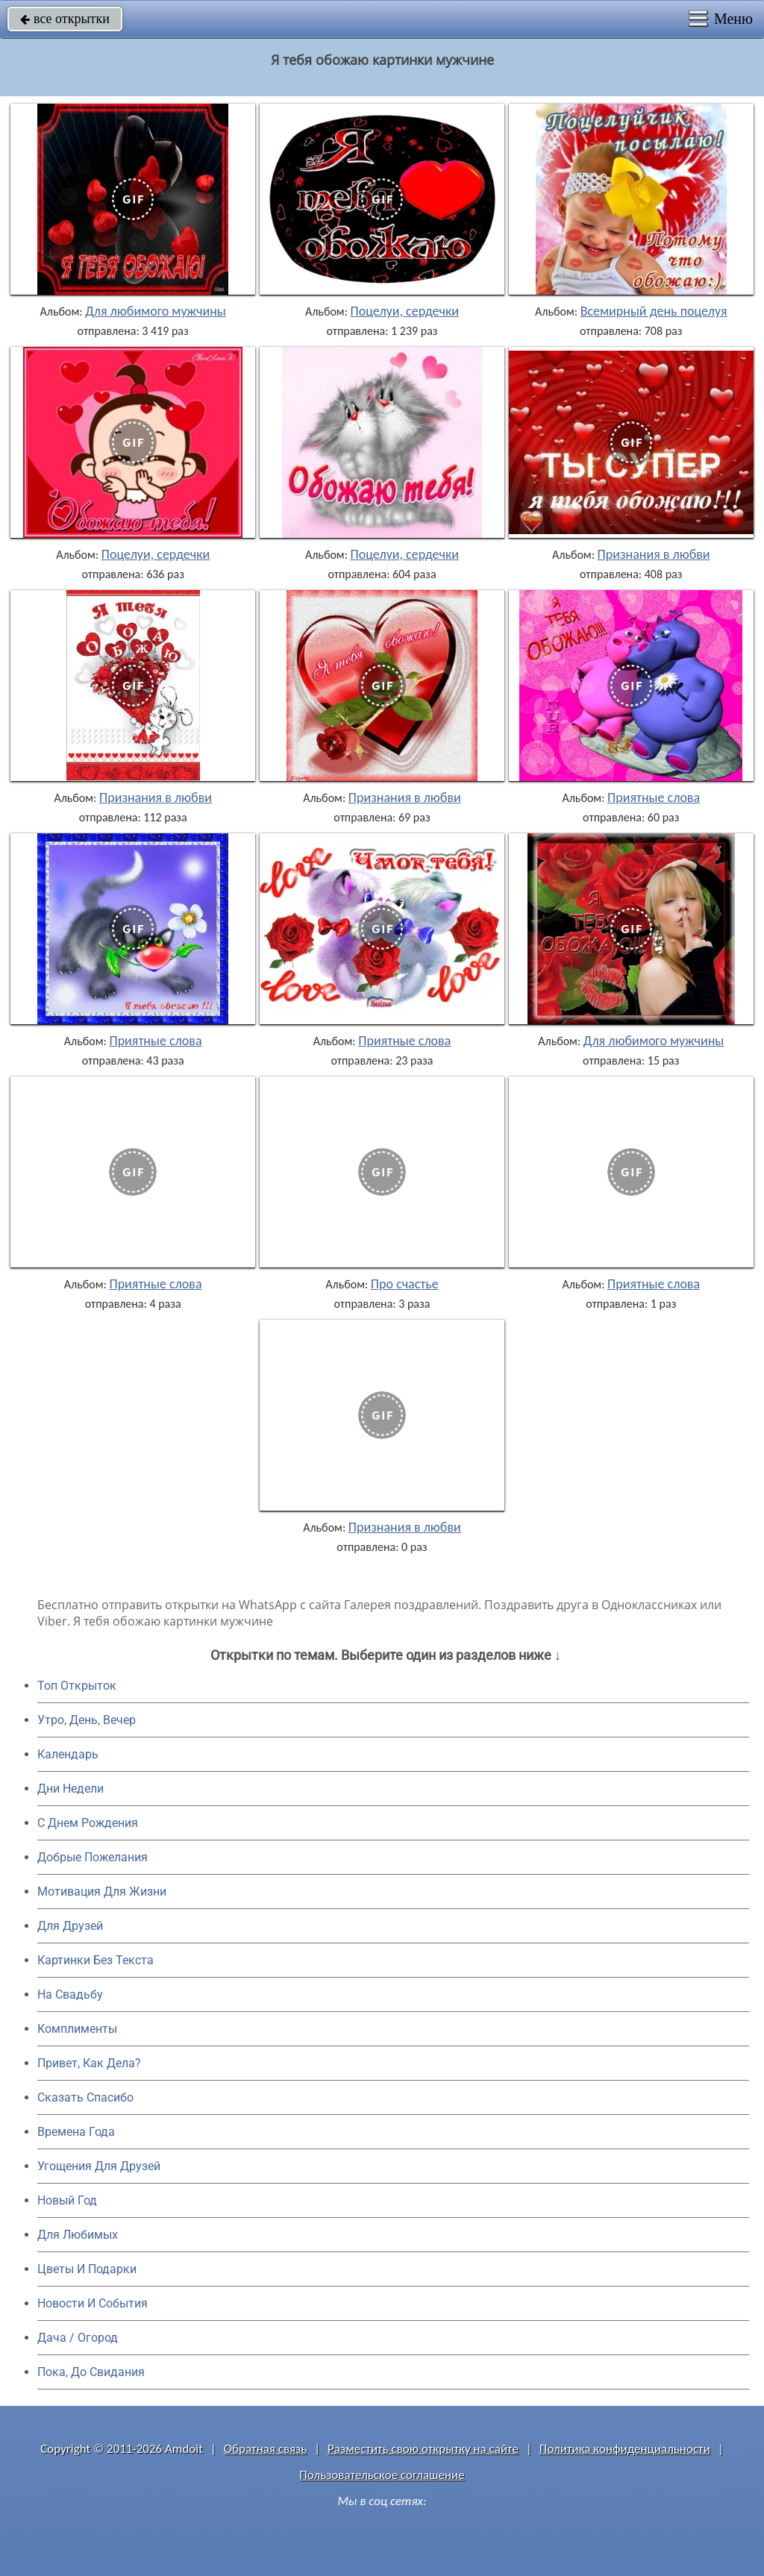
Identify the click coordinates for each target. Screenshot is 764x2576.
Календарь (67, 1754)
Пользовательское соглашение (381, 2475)
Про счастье (405, 1284)
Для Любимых (77, 2235)
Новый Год (67, 2200)
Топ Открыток (76, 1686)
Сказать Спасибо (85, 2097)
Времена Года (76, 2132)
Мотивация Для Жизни (101, 1891)
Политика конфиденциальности (624, 2449)
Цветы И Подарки (87, 2269)
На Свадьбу (70, 1994)
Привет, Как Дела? (89, 2063)
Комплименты (77, 2029)
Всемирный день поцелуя (653, 311)
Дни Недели (70, 1788)
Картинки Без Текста (95, 1960)
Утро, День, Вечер (86, 1720)
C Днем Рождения (87, 1823)
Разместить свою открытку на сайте (423, 2449)
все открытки (65, 18)
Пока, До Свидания (91, 2372)
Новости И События (92, 2303)
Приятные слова (653, 797)
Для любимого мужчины (155, 311)
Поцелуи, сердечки (405, 311)
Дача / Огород (77, 2338)
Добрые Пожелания (92, 1857)
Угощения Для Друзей (98, 2166)
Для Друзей (70, 1926)
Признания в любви (654, 554)
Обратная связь (265, 2449)
